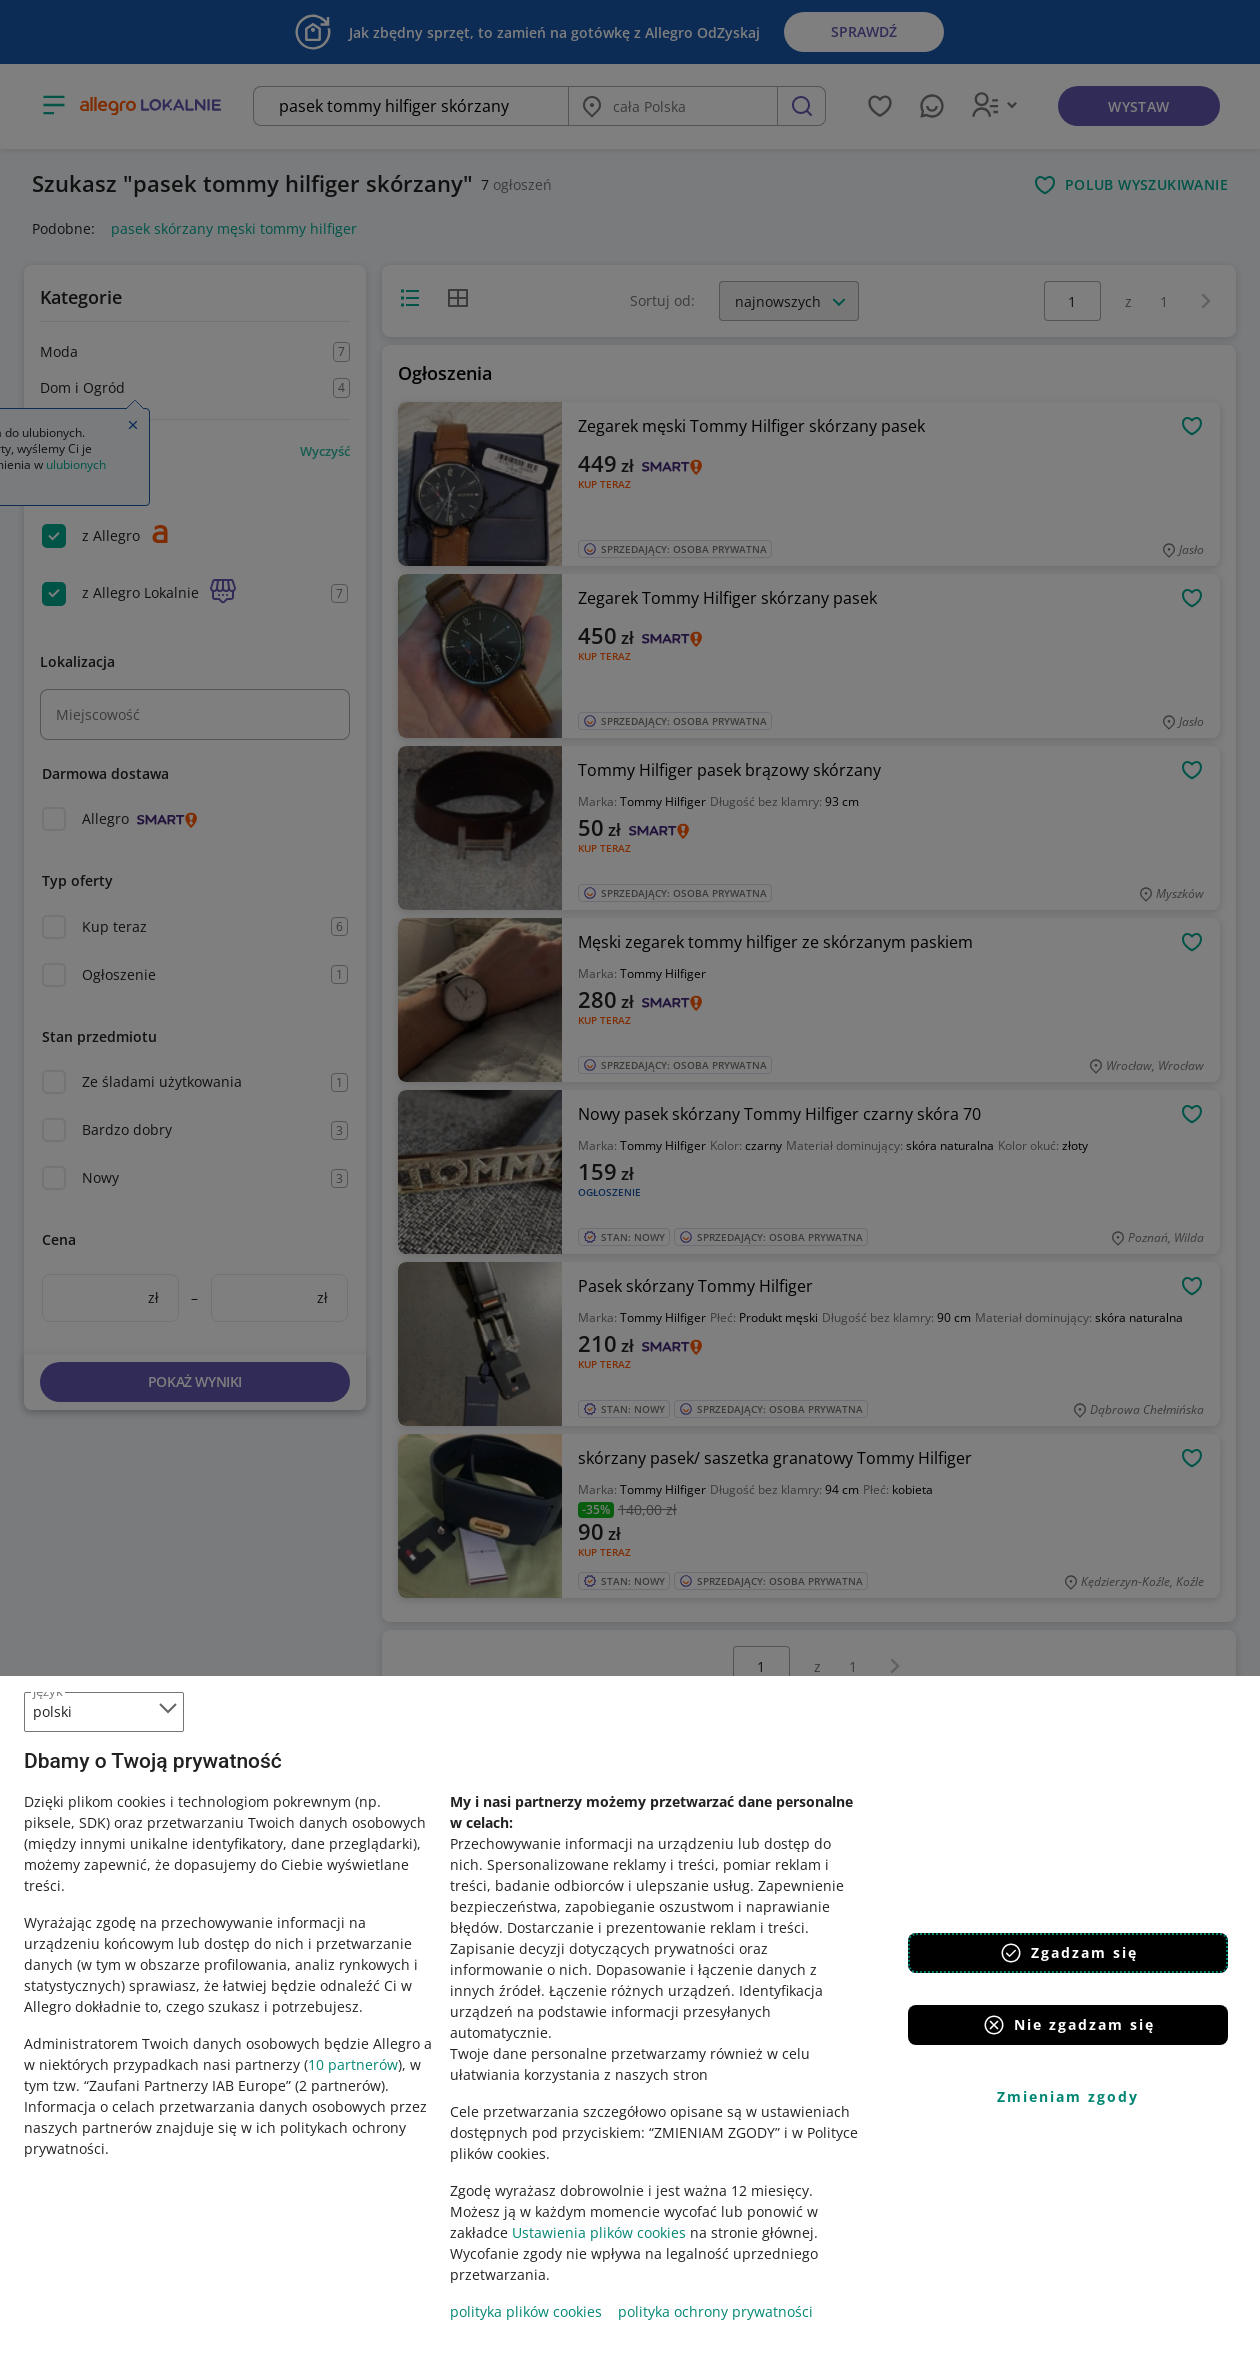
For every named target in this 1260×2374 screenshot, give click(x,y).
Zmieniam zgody (1068, 2096)
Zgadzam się (1068, 1953)
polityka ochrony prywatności (715, 2311)
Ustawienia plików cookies (599, 2232)
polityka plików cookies (526, 2311)
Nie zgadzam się (1068, 2025)
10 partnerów (353, 2064)
